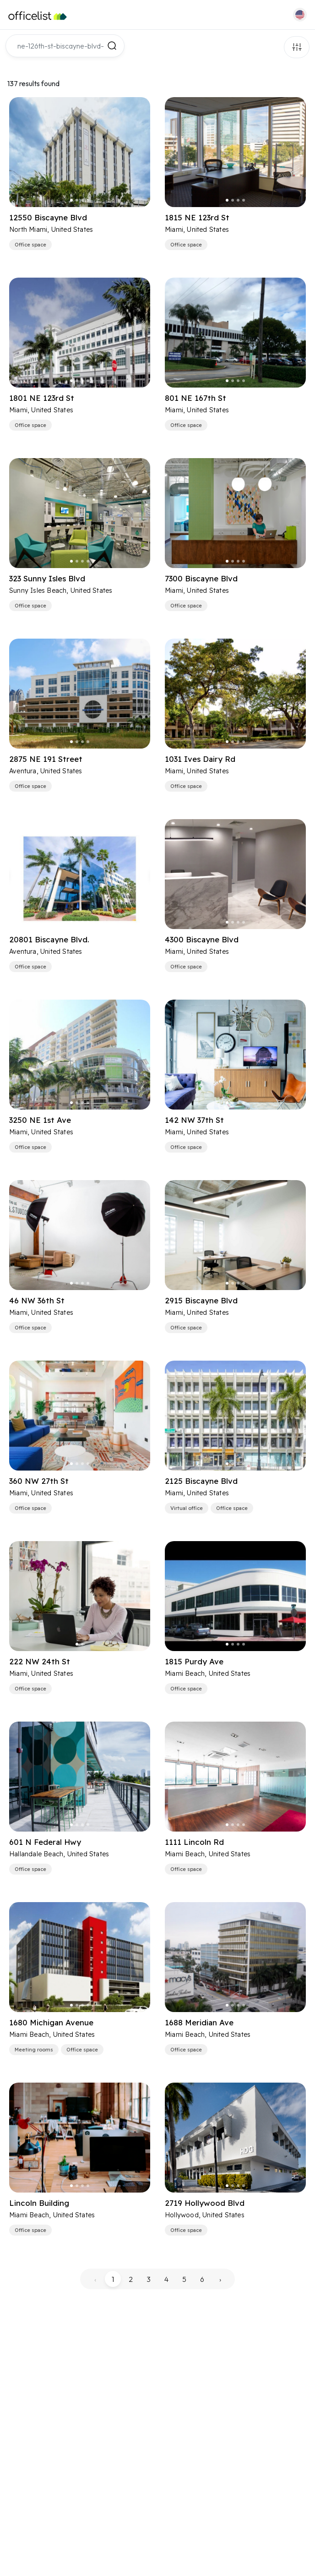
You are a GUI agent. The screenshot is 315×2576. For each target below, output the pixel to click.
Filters (297, 47)
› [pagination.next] (220, 2279)
